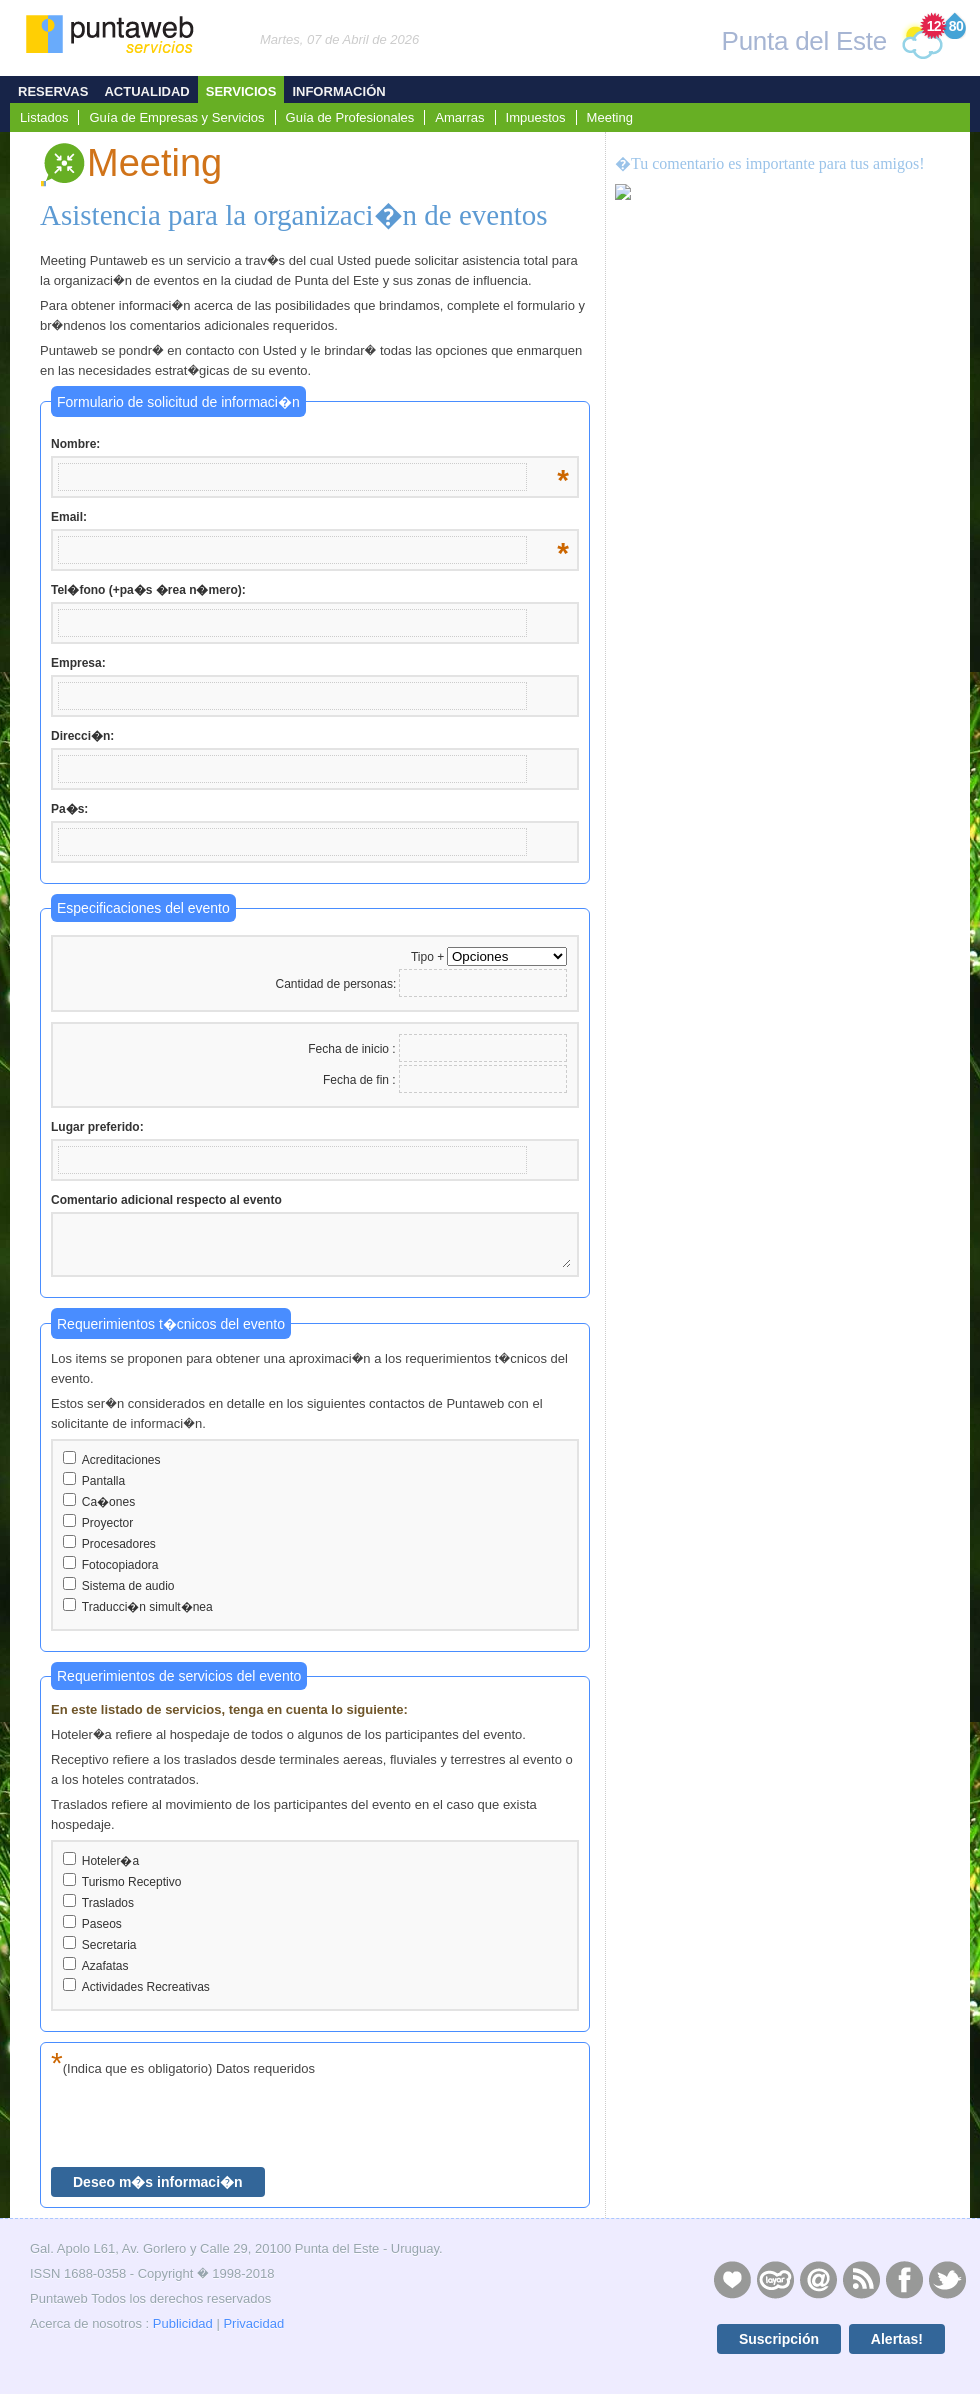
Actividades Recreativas (146, 1987)
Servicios (241, 91)
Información (338, 91)
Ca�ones (108, 1502)
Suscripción (779, 2339)
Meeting (610, 117)
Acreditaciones (121, 1460)
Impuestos (536, 117)
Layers (775, 2279)
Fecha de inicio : (353, 1049)
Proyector (107, 1523)
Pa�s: (69, 809)
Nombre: (310, 445)
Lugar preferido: (97, 1127)
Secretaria (109, 1945)
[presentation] (203, 2123)
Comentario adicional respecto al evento (166, 1200)
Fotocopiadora (120, 1565)
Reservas (53, 91)
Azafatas (105, 1966)
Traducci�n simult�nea (147, 1607)
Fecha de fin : (361, 1080)
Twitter (947, 2279)
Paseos (102, 1924)
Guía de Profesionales (350, 117)
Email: (310, 518)
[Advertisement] (780, 601)
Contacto (818, 2279)
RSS (861, 2279)
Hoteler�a (110, 1861)
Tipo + (427, 957)
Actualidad (146, 91)
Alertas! (897, 2339)
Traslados (108, 1903)
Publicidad (183, 2323)
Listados (44, 117)
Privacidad (253, 2323)
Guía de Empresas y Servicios (176, 117)
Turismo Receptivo (132, 1882)
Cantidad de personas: (335, 984)
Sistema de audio (128, 1586)
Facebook (904, 2279)
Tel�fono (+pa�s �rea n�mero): (148, 590)
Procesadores (119, 1544)
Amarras (459, 117)
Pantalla (103, 1481)
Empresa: (78, 663)
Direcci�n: (82, 736)
